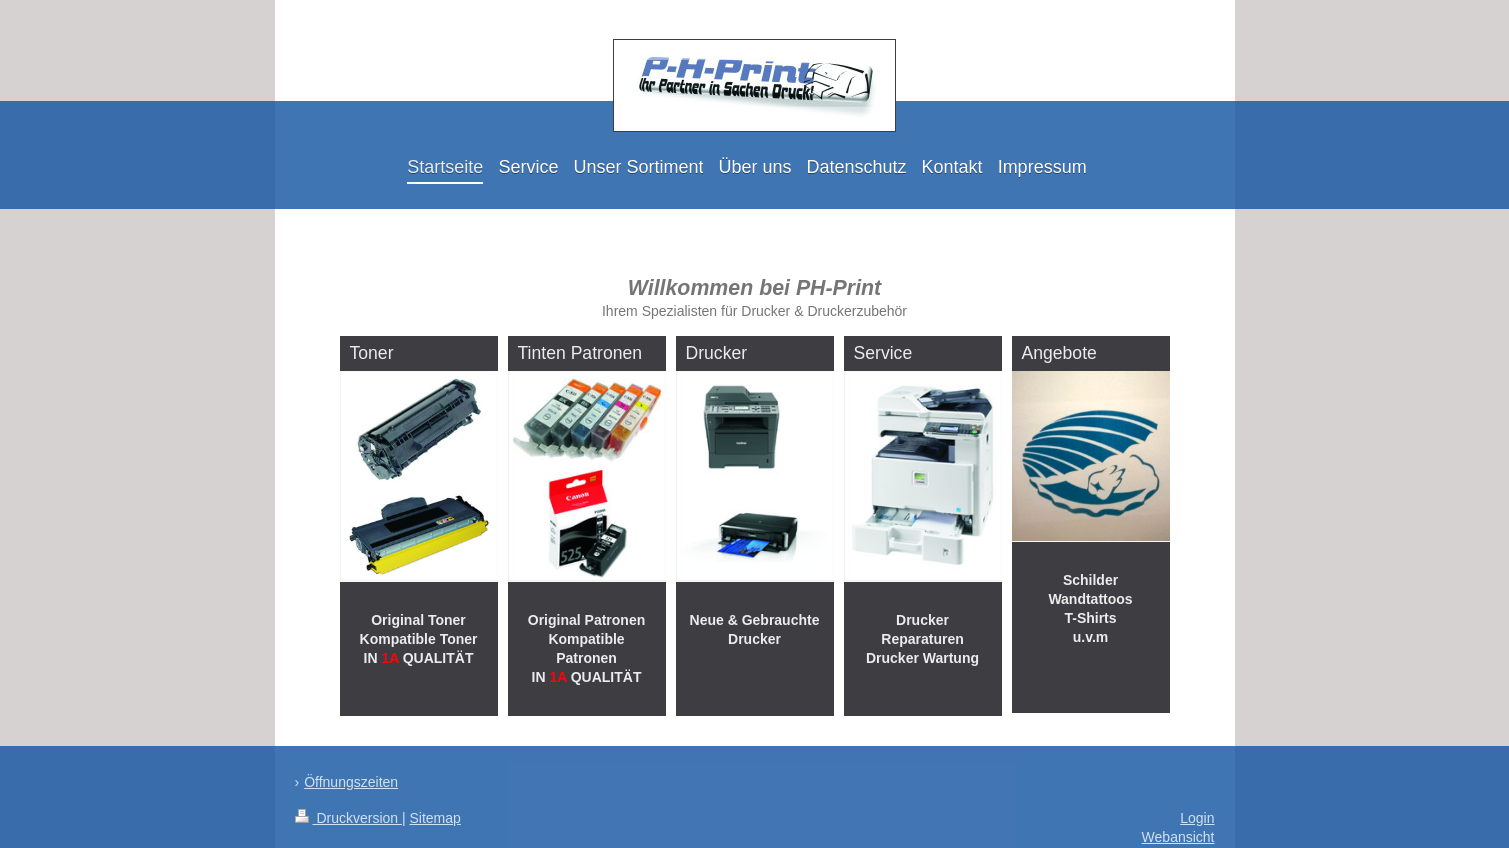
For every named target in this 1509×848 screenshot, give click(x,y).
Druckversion (348, 818)
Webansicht (1178, 837)
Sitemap (435, 818)
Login (1197, 818)
